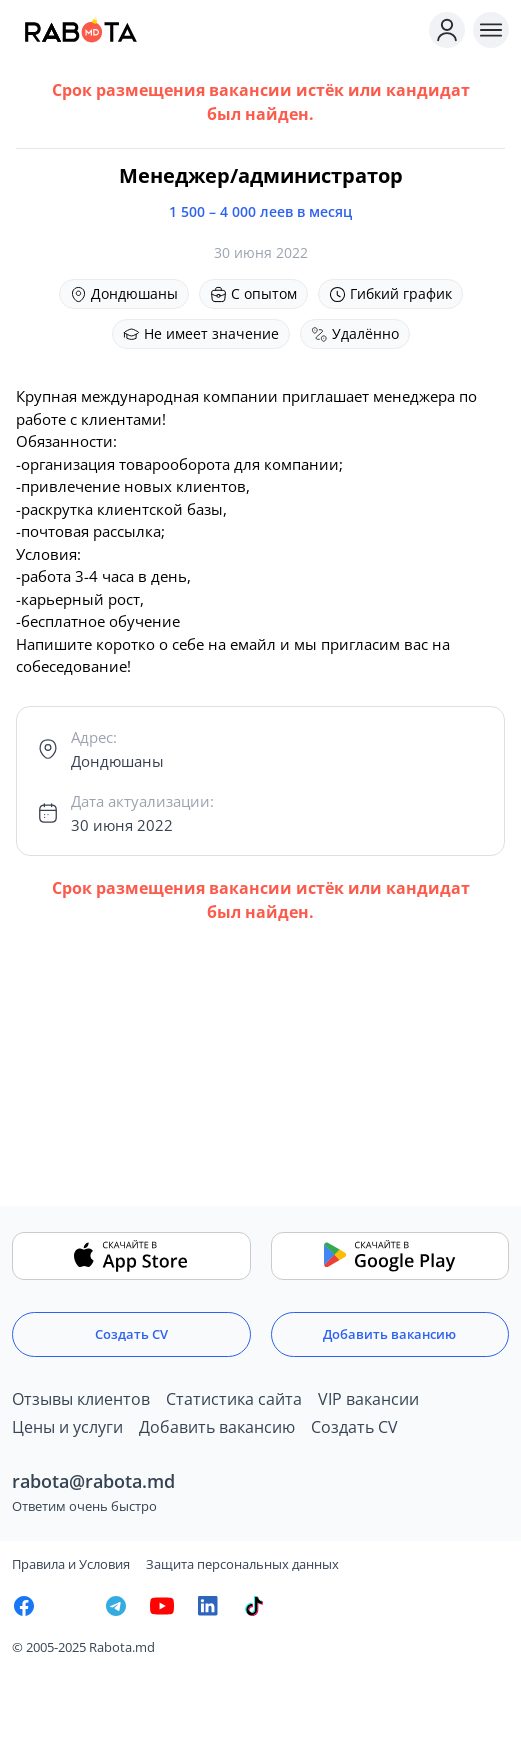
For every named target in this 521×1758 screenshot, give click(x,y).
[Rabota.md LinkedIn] (208, 1606)
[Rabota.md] (216, 30)
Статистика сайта (234, 1399)
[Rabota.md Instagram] (70, 1606)
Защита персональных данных (242, 1564)
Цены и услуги (67, 1427)
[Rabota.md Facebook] (24, 1606)
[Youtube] (162, 1606)
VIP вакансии (368, 1399)
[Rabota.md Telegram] (116, 1606)
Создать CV (131, 1334)
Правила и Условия (71, 1564)
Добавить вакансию (389, 1334)
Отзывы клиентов (81, 1399)
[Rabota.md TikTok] (254, 1606)
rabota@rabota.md (93, 1481)
